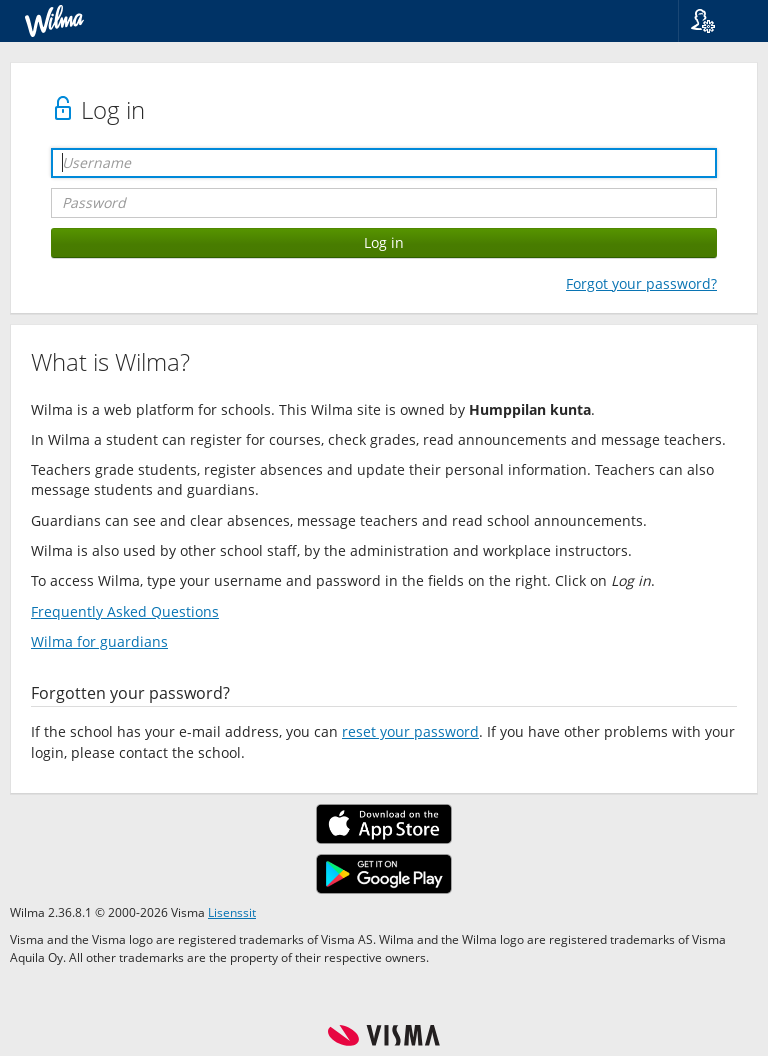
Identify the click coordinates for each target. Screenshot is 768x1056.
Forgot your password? (641, 283)
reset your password (410, 731)
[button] (715, 21)
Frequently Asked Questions (125, 611)
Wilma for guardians (99, 641)
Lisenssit (232, 912)
